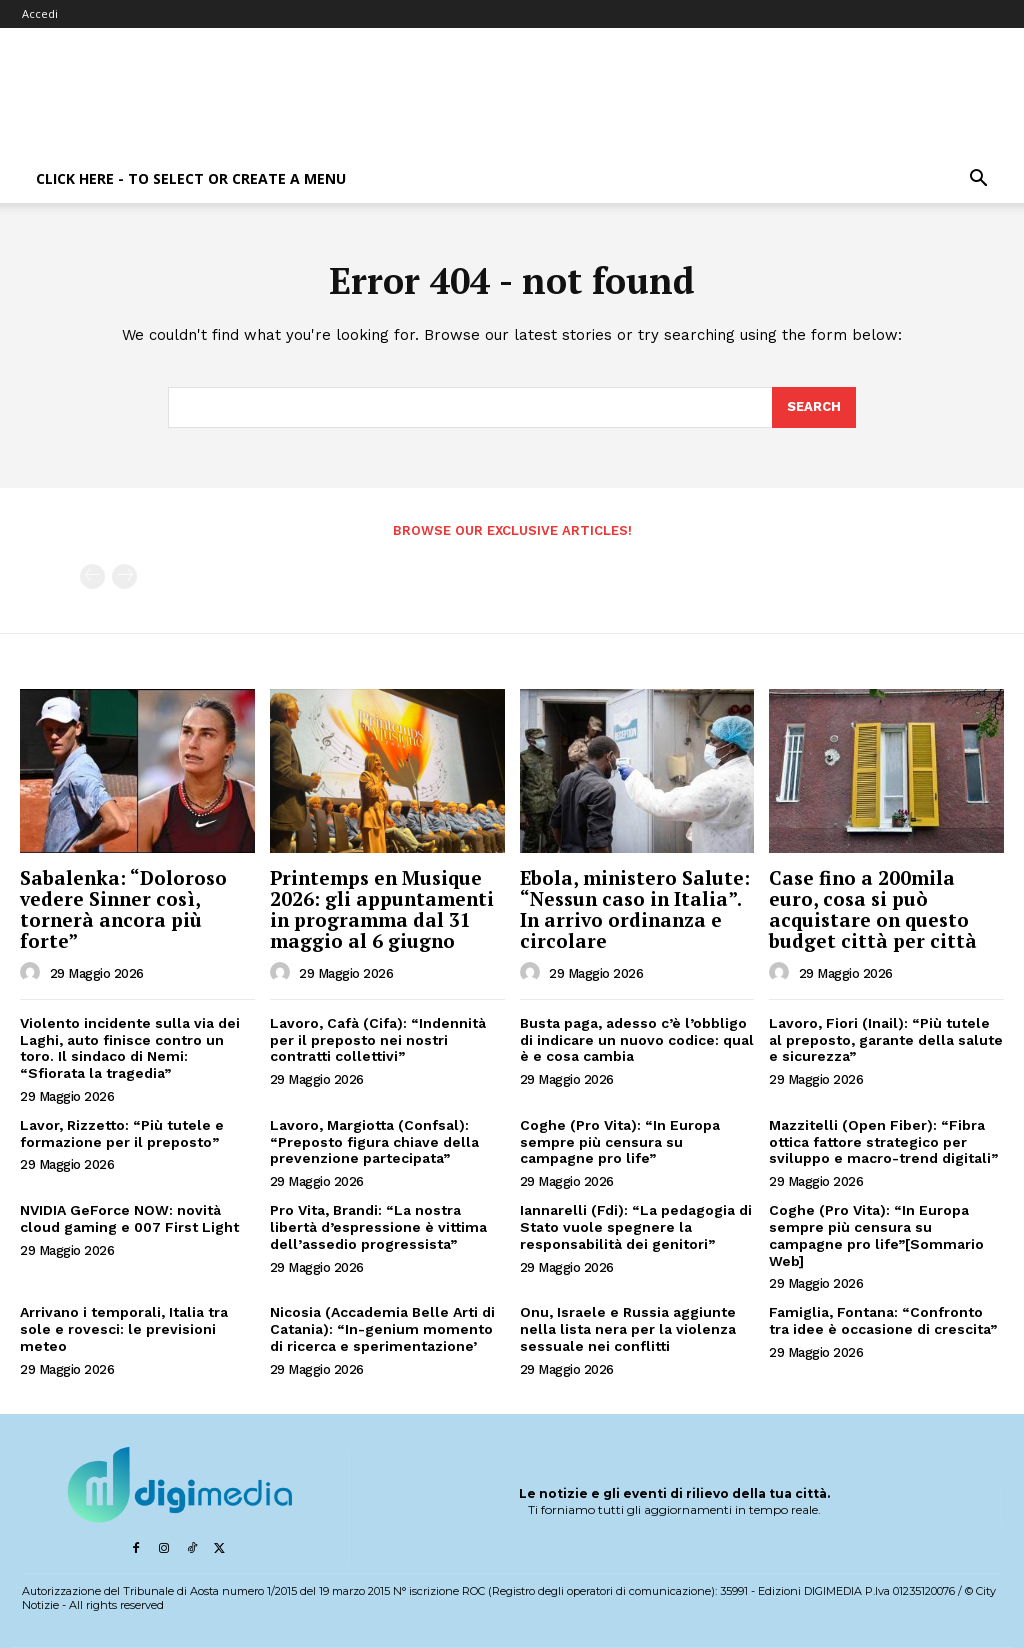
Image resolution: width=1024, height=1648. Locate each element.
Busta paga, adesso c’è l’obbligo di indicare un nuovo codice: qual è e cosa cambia (637, 1040)
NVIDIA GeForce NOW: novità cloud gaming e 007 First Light (129, 1218)
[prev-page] (92, 576)
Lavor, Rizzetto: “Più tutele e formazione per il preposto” (122, 1133)
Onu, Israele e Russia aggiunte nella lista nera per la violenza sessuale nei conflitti (628, 1329)
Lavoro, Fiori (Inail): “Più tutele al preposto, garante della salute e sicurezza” (886, 1040)
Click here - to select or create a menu (191, 178)
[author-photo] (33, 973)
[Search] (814, 408)
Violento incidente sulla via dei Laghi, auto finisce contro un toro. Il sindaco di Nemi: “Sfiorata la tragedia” (130, 1048)
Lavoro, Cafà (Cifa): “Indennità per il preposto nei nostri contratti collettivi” (378, 1040)
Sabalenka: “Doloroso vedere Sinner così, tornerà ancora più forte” (123, 909)
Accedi (40, 13)
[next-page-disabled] (124, 576)
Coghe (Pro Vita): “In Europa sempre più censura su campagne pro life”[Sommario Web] (876, 1235)
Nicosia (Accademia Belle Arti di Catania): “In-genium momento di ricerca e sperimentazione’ (382, 1329)
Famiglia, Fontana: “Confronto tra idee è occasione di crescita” (883, 1320)
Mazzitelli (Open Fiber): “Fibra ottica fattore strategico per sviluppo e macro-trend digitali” (883, 1142)
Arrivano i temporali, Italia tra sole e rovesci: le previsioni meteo (124, 1329)
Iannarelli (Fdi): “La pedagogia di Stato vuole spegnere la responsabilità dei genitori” (636, 1227)
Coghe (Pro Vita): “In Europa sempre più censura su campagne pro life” (620, 1142)
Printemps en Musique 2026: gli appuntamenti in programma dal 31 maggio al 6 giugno (382, 909)
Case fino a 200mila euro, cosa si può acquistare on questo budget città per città (873, 909)
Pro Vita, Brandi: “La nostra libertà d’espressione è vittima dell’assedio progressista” (378, 1227)
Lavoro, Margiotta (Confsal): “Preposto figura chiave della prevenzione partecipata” (374, 1142)
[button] (978, 180)
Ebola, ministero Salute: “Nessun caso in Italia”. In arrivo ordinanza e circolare (635, 909)
